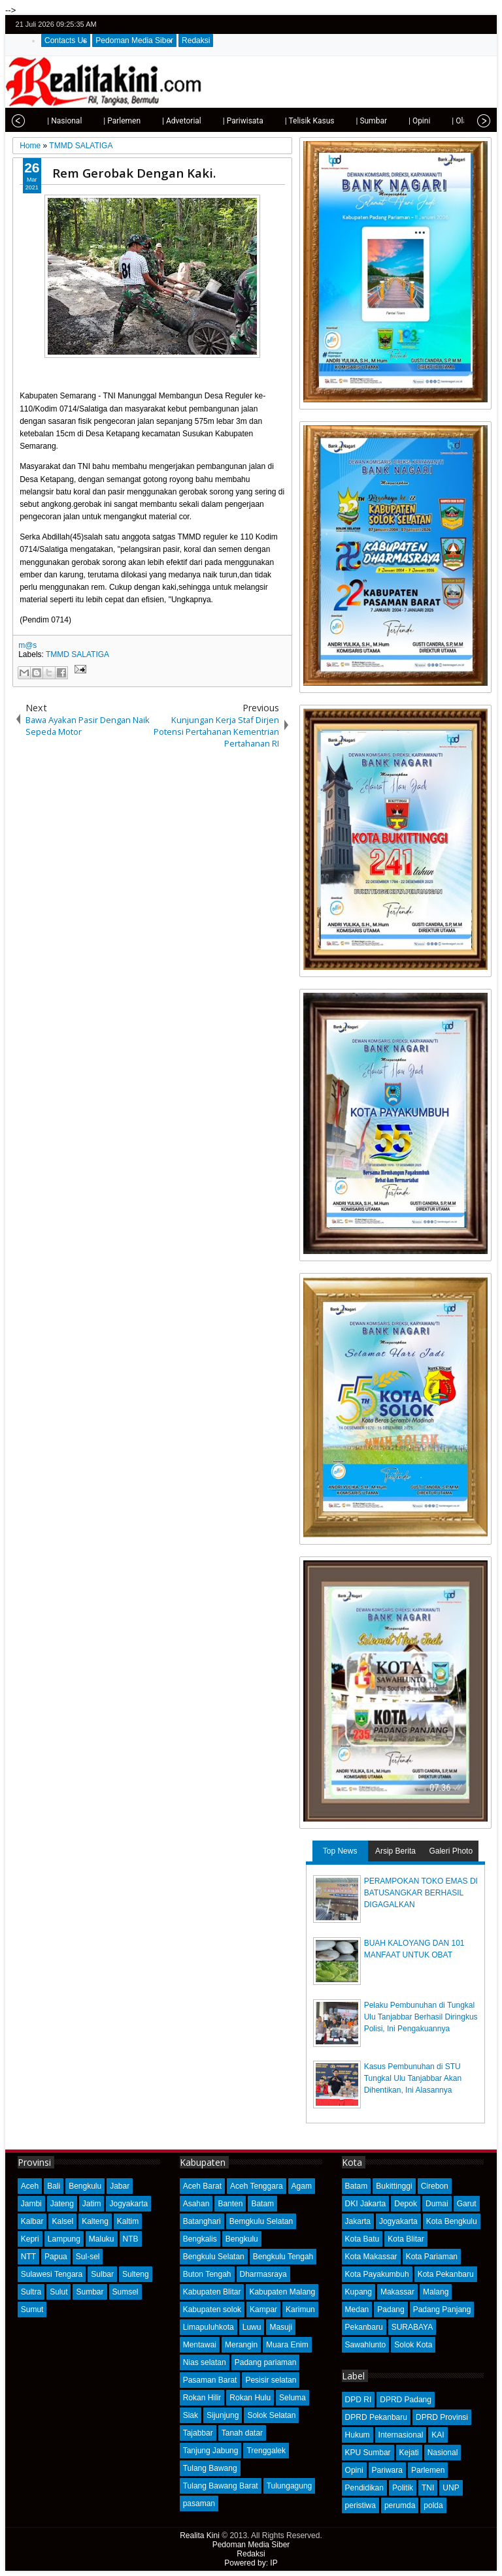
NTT (28, 2256)
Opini (354, 2470)
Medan (357, 2309)
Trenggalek (266, 2450)
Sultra (31, 2291)
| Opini (399, 120)
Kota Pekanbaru (446, 2274)
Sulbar (102, 2274)
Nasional (442, 2452)
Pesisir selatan (270, 2380)
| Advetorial (162, 120)
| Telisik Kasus (290, 120)
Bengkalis (200, 2239)
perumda (399, 2505)
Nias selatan (204, 2362)
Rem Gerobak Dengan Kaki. (134, 173)
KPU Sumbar (368, 2452)
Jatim (91, 2203)
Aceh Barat (202, 2186)
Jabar (119, 2186)
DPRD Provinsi (442, 2417)
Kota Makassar (371, 2256)
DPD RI (358, 2399)
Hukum (357, 2434)
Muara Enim (287, 2344)
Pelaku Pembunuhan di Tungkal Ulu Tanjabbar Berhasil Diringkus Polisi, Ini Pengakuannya (421, 2017)
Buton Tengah (207, 2274)
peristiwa (360, 2505)
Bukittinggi (394, 2186)
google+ (466, 24)
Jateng (62, 2203)
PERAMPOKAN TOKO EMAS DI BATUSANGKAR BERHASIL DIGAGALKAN (421, 1892)
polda (433, 2505)
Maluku (101, 2239)
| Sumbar (351, 120)
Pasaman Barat (210, 2380)
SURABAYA (412, 2327)
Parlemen (427, 2470)
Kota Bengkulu (451, 2221)
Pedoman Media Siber (134, 40)
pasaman (199, 2503)
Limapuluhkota (208, 2327)
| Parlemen (102, 120)
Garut (467, 2203)
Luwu (252, 2327)
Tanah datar (242, 2433)
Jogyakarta (128, 2203)
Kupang (358, 2291)
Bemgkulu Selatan (261, 2221)
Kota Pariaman (432, 2256)
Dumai (437, 2203)
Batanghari (202, 2221)
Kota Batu (362, 2239)
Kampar (263, 2309)
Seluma (292, 2397)
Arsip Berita (395, 1851)
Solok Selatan (271, 2415)
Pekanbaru (364, 2327)
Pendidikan (364, 2487)
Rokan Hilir (202, 2397)
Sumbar (89, 2291)
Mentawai (199, 2344)
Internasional (401, 2434)
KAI (437, 2434)
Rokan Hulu (250, 2397)
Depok (405, 2203)
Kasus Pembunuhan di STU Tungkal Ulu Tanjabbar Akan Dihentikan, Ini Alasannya (412, 2078)
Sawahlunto (365, 2344)
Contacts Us (65, 40)
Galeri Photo (451, 1851)
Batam (262, 2203)
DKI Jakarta (365, 2203)
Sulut (58, 2291)
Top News (340, 1851)
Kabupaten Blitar (212, 2291)
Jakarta (358, 2221)
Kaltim (128, 2221)
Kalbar (32, 2221)
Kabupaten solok (212, 2309)
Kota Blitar (406, 2239)
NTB (131, 2239)
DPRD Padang (405, 2399)
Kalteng (95, 2221)
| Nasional (44, 120)
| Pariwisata (223, 120)
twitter (432, 24)
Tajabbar (198, 2433)
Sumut (32, 2309)
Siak (190, 2415)
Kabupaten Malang (282, 2291)
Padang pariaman (266, 2362)
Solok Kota (413, 2344)
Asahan (196, 2203)
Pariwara (387, 2470)
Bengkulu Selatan (213, 2256)
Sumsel (125, 2291)
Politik (402, 2487)
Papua (55, 2256)
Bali (53, 2186)
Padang (390, 2309)
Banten (230, 2203)
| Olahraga (449, 120)
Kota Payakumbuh (377, 2274)
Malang (435, 2291)
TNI (428, 2487)
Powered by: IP (250, 2563)
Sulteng (135, 2274)
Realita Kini (200, 2535)
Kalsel (62, 2221)
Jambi (31, 2203)
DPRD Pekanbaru (376, 2417)
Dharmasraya (263, 2274)
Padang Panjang (442, 2309)
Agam (302, 2186)
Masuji (280, 2327)
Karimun (300, 2309)
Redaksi (196, 40)
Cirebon (434, 2186)
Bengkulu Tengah (283, 2256)
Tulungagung (289, 2485)
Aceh (30, 2186)
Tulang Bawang (210, 2468)
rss (483, 24)
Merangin (241, 2344)
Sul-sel (88, 2256)
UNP (451, 2487)
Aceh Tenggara (256, 2186)
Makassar (397, 2291)
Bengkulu (85, 2186)
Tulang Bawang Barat (220, 2485)
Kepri (30, 2239)
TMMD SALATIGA (77, 654)
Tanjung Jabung (211, 2450)
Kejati (409, 2452)
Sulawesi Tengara (52, 2274)
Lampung (64, 2239)
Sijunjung (223, 2415)
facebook (449, 24)
